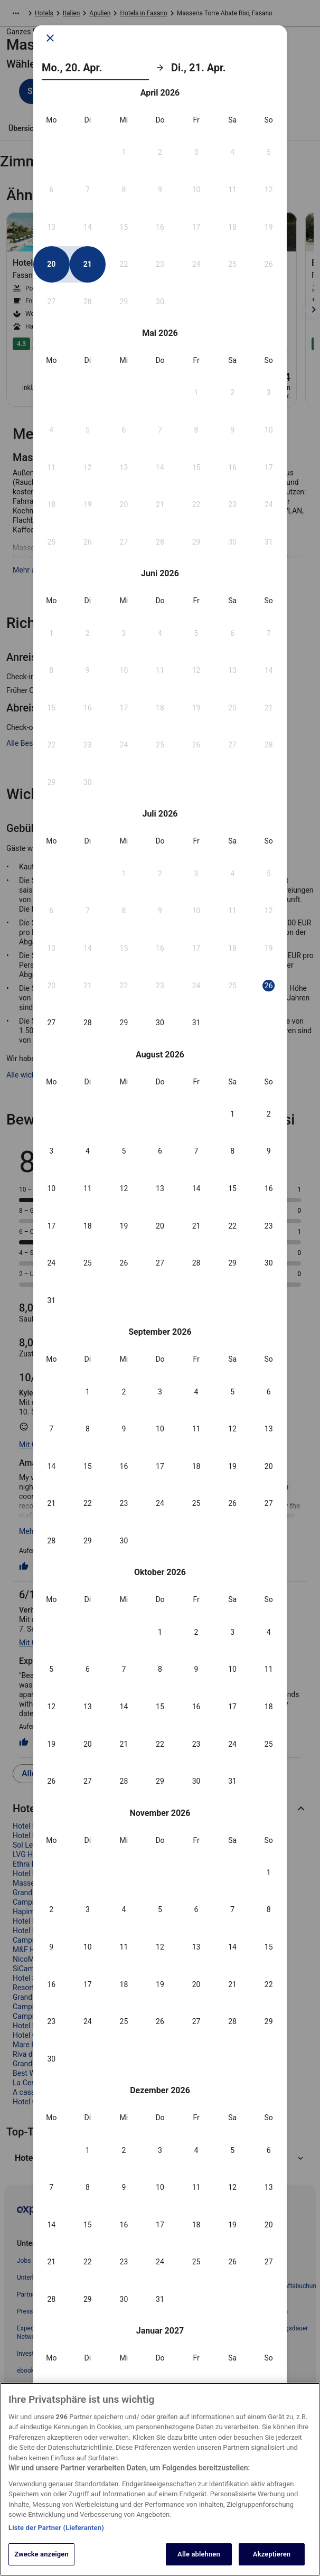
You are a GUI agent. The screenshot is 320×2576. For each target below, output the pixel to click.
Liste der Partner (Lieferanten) (56, 2530)
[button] (124, 369)
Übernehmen (160, 2314)
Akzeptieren (271, 2557)
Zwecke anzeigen (41, 2557)
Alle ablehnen (198, 2557)
